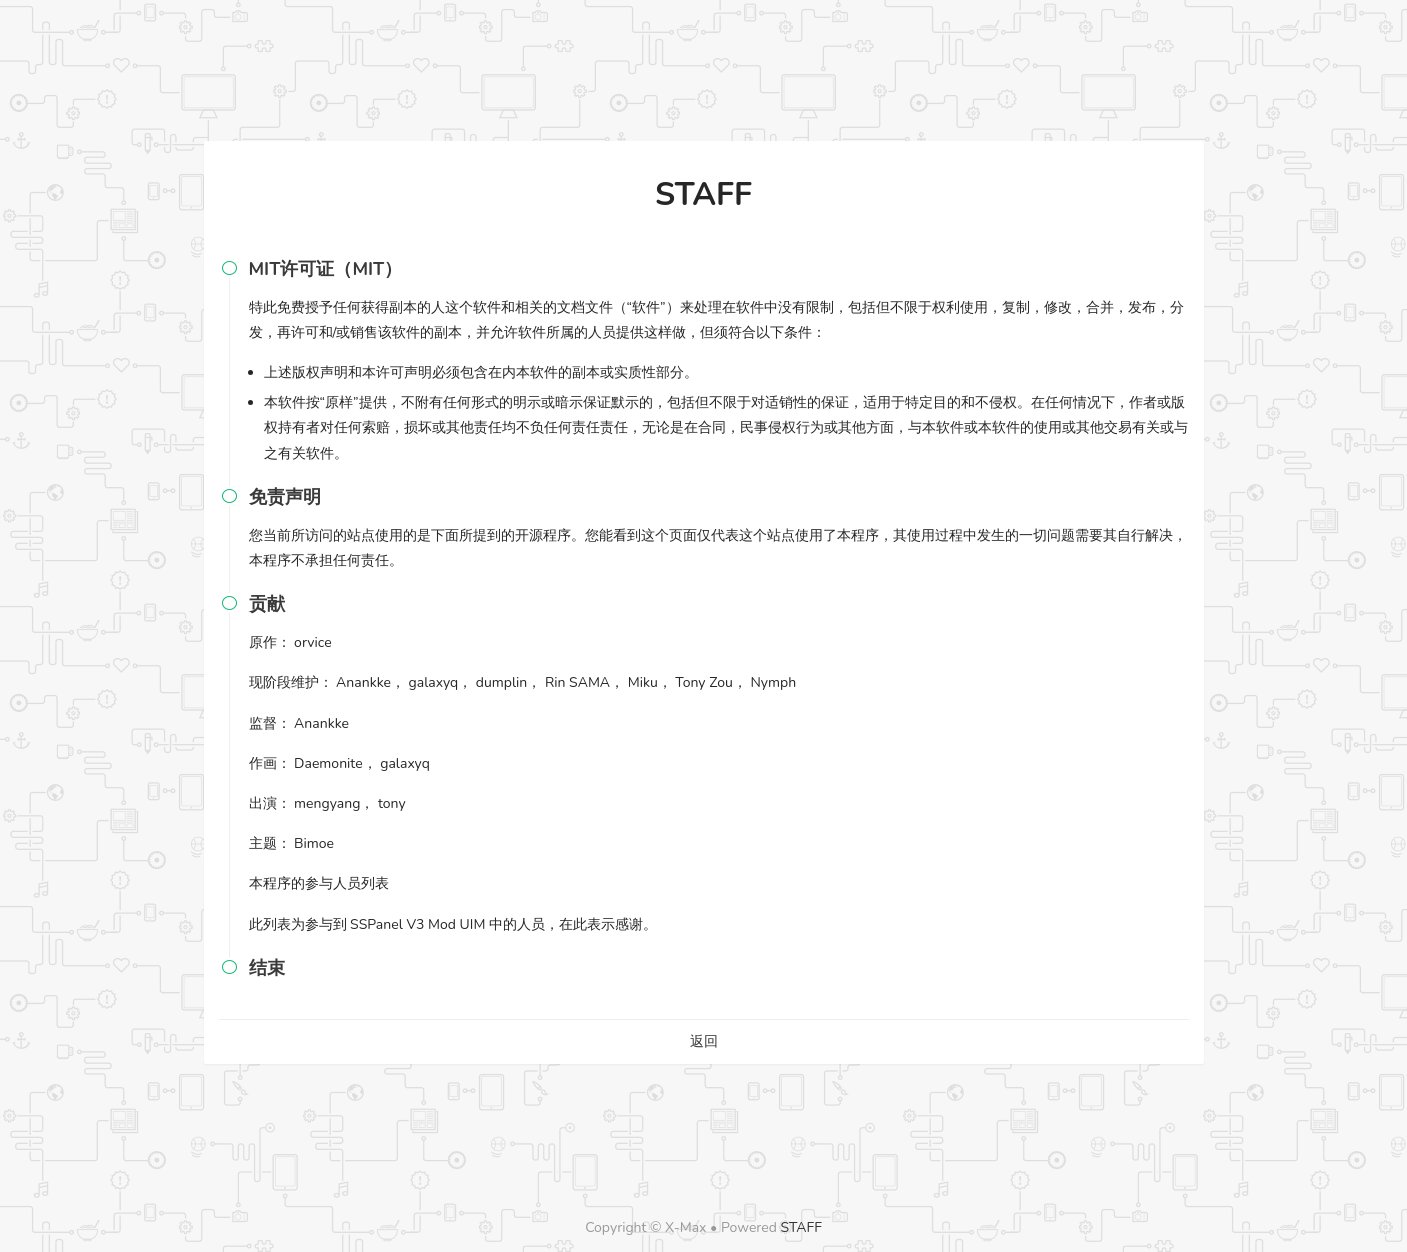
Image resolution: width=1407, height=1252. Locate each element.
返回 (704, 1041)
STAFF (801, 1227)
